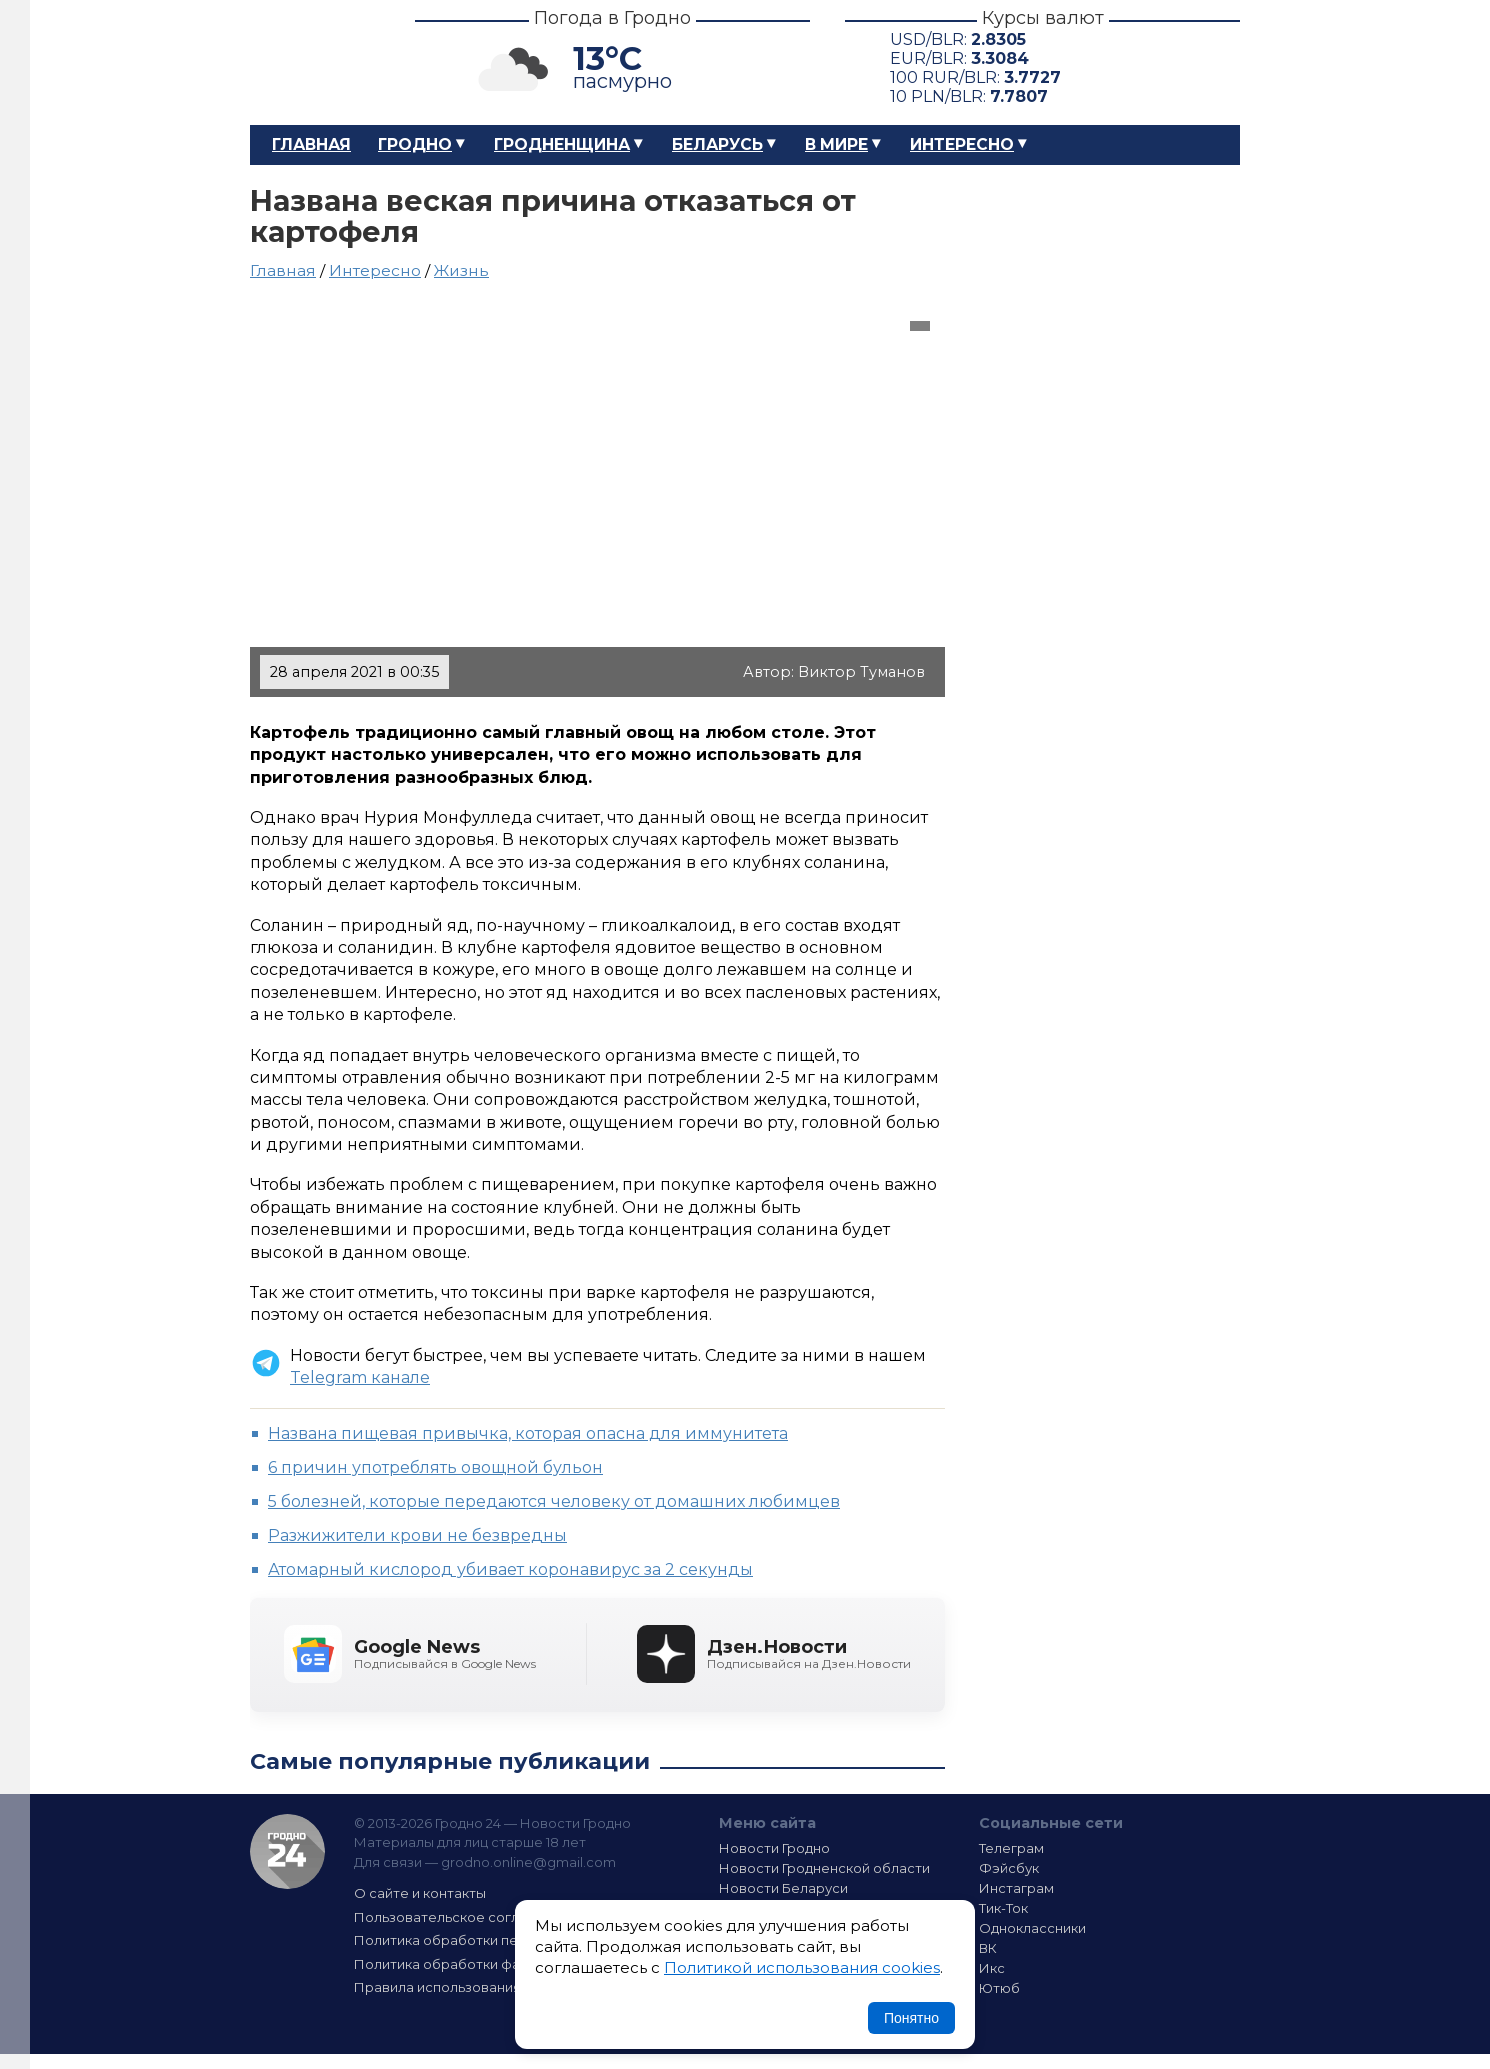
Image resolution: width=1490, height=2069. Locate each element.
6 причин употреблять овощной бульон (435, 1467)
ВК (988, 1948)
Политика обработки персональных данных (503, 1940)
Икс (992, 1968)
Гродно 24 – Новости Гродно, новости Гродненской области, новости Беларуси (315, 62)
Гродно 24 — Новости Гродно (287, 1851)
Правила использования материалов (481, 1987)
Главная (311, 144)
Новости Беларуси (783, 1888)
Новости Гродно (774, 1848)
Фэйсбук (1009, 1868)
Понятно (911, 2018)
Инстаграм (1016, 1888)
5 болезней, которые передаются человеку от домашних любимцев (554, 1501)
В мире (836, 144)
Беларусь (717, 144)
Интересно (962, 144)
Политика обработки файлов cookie (478, 1964)
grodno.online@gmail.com (528, 1862)
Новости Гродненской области (824, 1868)
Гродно (415, 144)
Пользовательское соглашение (463, 1917)
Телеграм (1011, 1848)
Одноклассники (1032, 1928)
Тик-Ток (1003, 1908)
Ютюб (999, 1988)
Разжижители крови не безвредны (417, 1535)
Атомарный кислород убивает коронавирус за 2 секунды (510, 1569)
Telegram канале (360, 1377)
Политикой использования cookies (802, 1967)
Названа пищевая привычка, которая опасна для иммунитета (528, 1433)
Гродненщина (562, 144)
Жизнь (461, 270)
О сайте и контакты (420, 1893)
